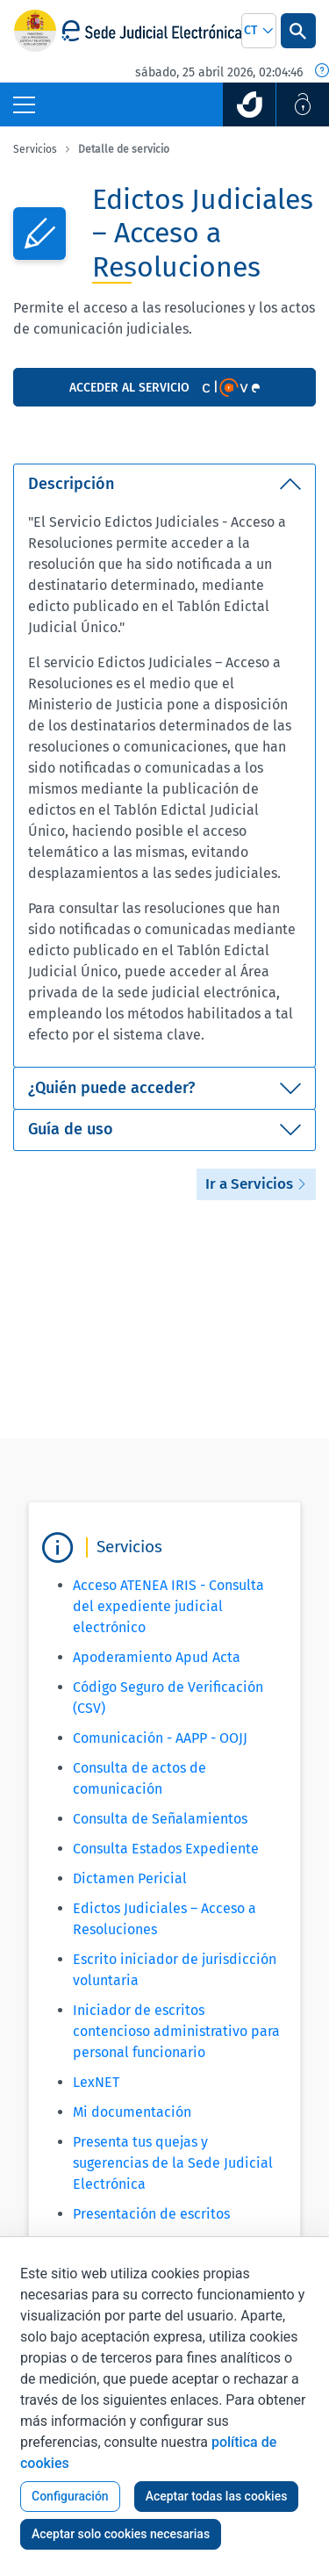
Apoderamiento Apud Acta (156, 1657)
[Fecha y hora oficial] (322, 72)
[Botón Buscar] (298, 30)
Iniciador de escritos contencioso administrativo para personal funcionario (176, 2031)
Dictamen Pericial (130, 1878)
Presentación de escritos (151, 2213)
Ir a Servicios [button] (256, 1184)
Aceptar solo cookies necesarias (121, 2534)
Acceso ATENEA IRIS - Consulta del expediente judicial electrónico (168, 1606)
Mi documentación (132, 2112)
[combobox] (258, 30)
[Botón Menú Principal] (24, 104)
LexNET (96, 2082)
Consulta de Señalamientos (160, 1818)
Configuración (70, 2496)
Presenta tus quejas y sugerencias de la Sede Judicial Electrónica (173, 2162)
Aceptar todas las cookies (217, 2496)
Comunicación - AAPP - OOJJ (160, 1738)
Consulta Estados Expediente (166, 1848)
